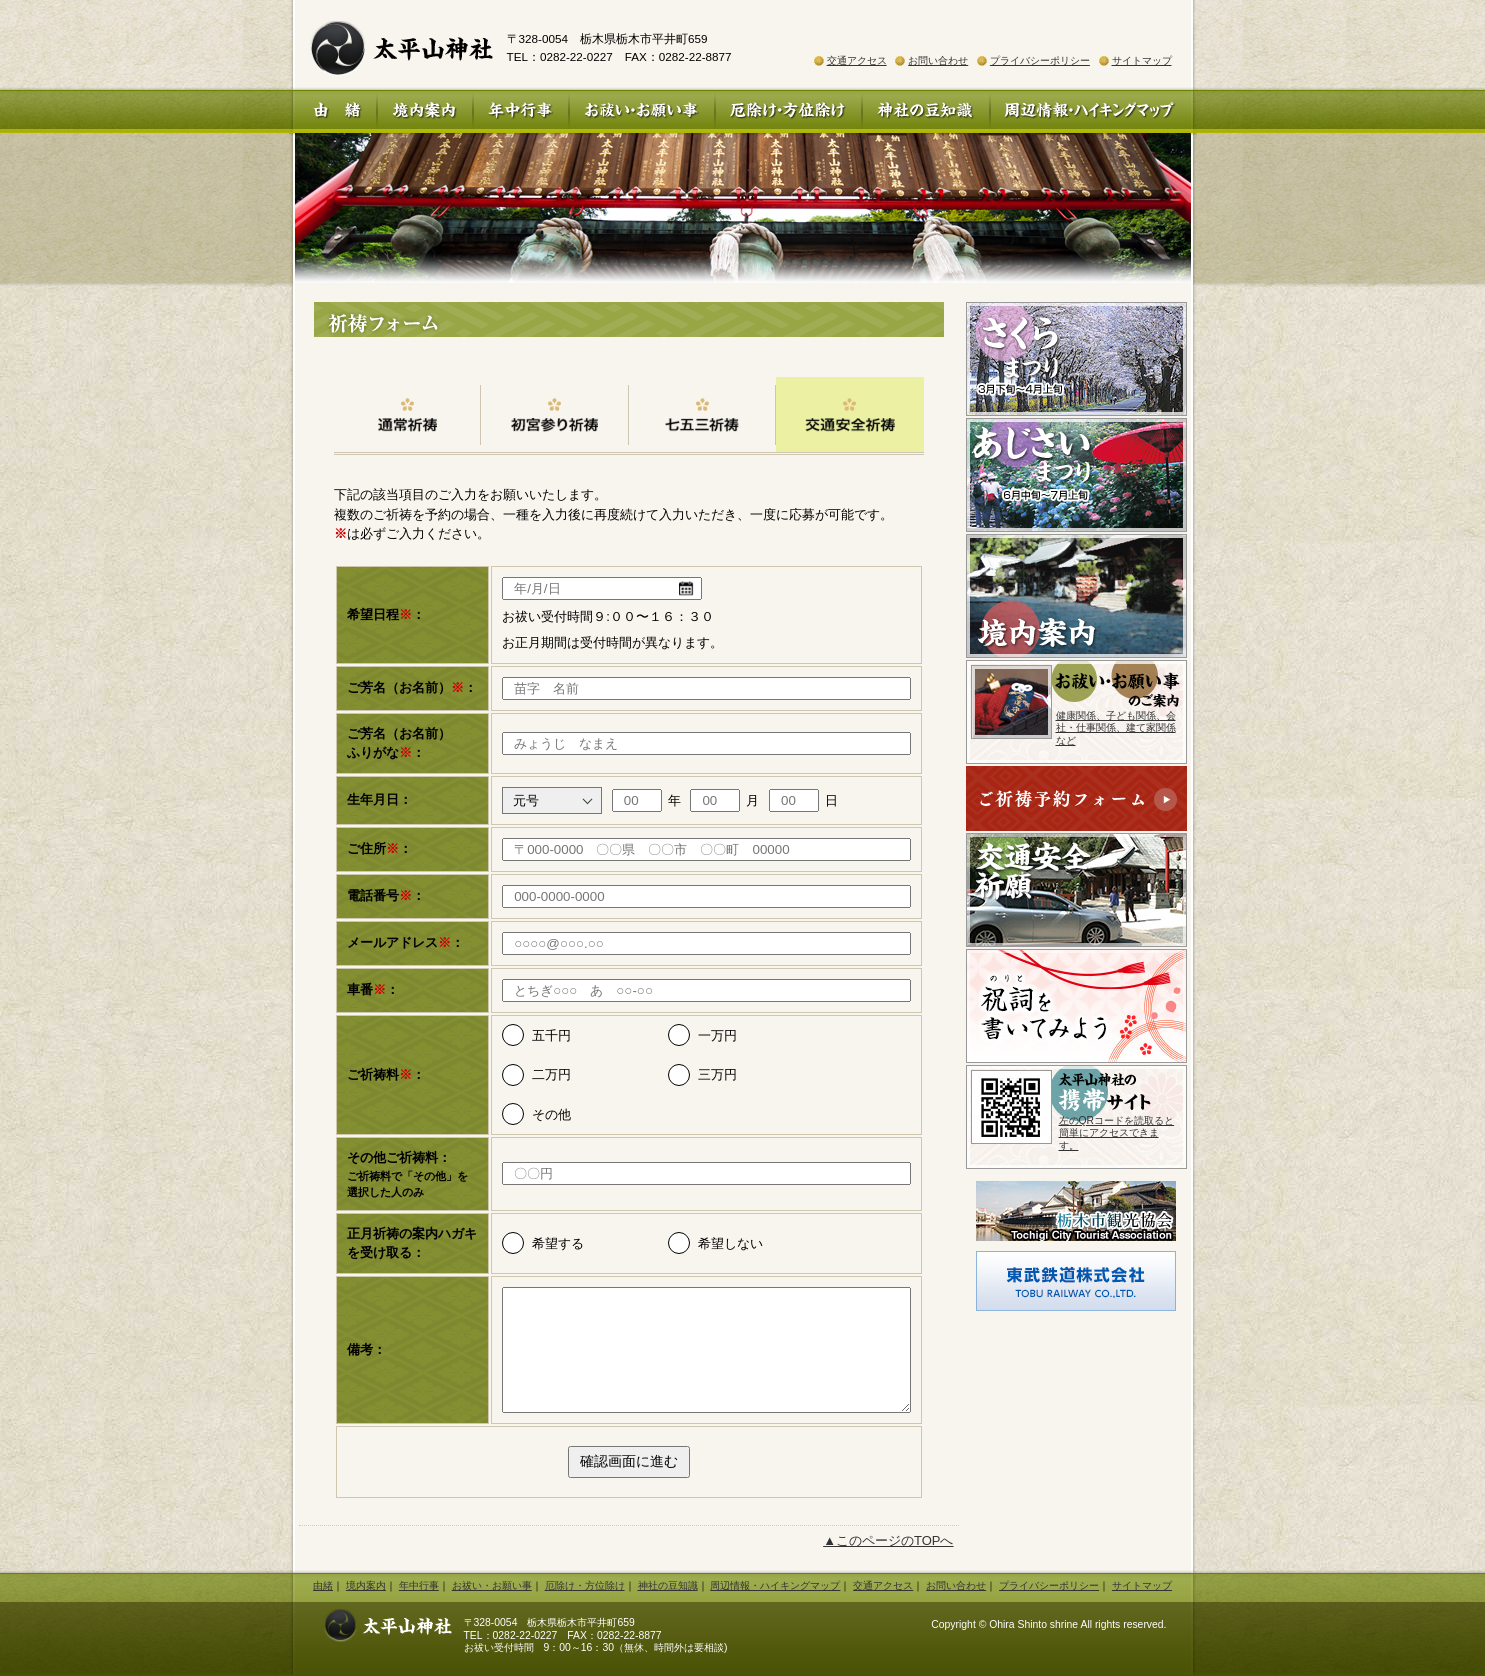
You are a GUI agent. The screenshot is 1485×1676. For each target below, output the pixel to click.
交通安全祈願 (1076, 890)
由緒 (323, 1585)
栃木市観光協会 (1076, 1211)
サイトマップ (1142, 60)
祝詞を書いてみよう (1076, 1006)
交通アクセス (857, 60)
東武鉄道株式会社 (1076, 1281)
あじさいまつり (1076, 475)
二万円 (551, 1074)
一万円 (717, 1035)
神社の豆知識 (926, 111)
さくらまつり (1076, 359)
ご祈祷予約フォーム (1076, 799)
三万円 (717, 1074)
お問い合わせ (938, 60)
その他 (551, 1114)
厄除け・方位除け (788, 111)
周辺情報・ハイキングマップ (1091, 111)
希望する (558, 1243)
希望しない (730, 1243)
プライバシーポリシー (1040, 60)
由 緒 (335, 111)
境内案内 (425, 111)
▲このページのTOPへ (888, 1540)
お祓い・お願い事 (642, 111)
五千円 (551, 1035)
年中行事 (521, 111)
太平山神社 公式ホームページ (393, 45)
